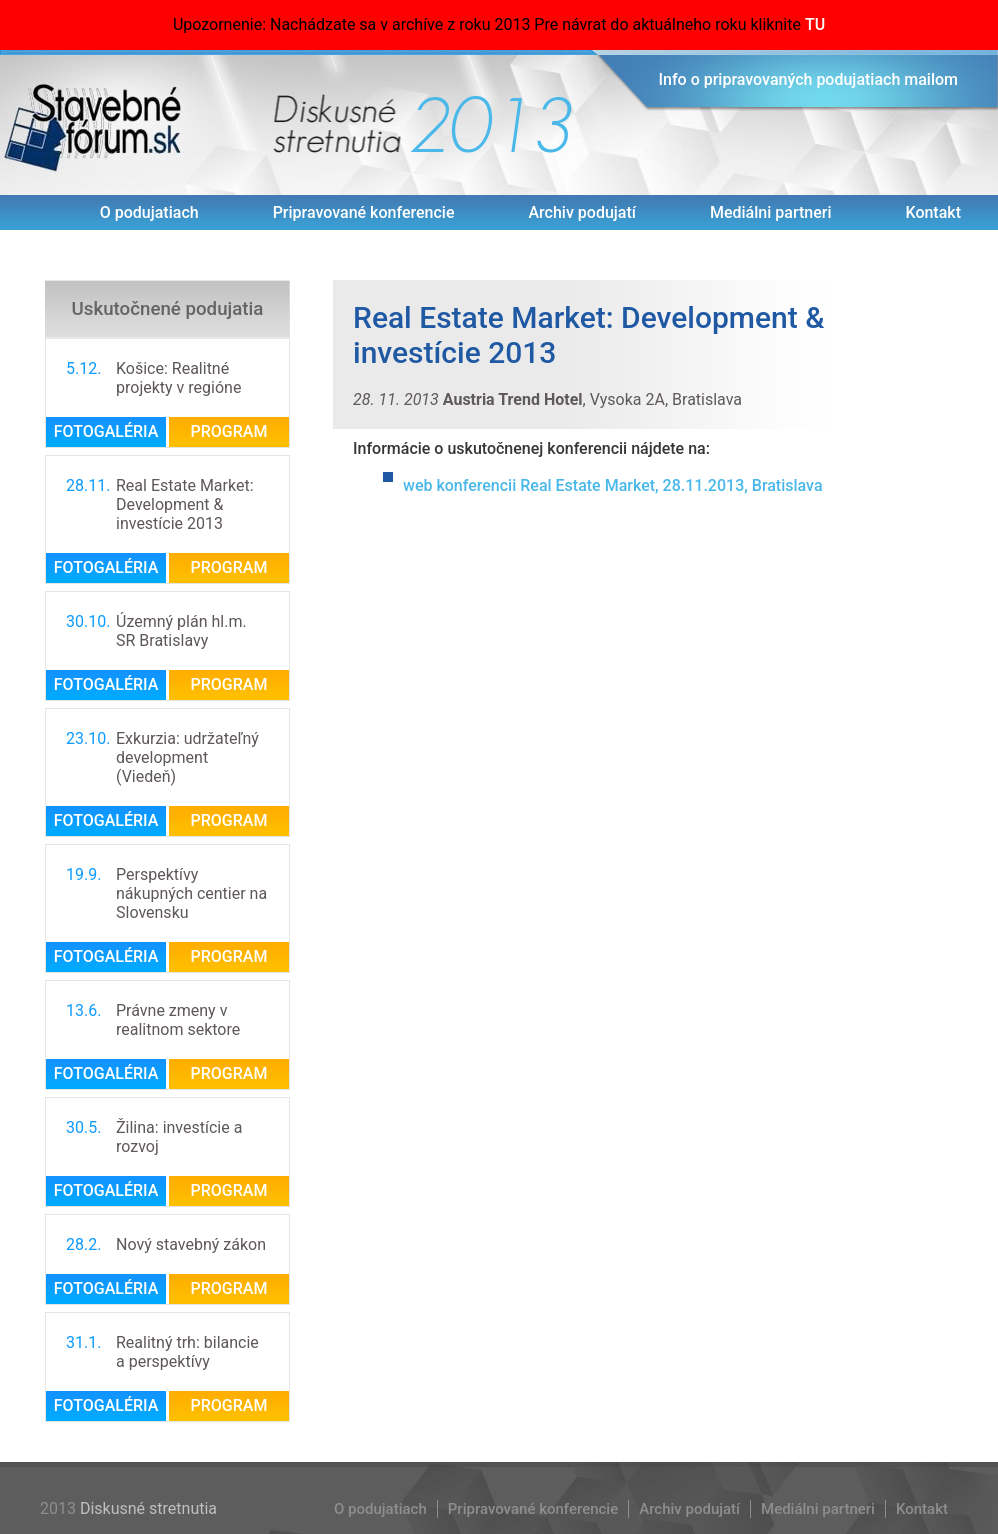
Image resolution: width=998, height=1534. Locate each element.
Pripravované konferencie (364, 210)
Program (229, 429)
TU (815, 23)
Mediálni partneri (771, 210)
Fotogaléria (106, 429)
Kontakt (933, 210)
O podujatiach (149, 210)
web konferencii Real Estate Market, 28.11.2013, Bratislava (613, 483)
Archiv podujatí (581, 210)
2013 (492, 123)
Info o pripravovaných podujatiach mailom (809, 77)
